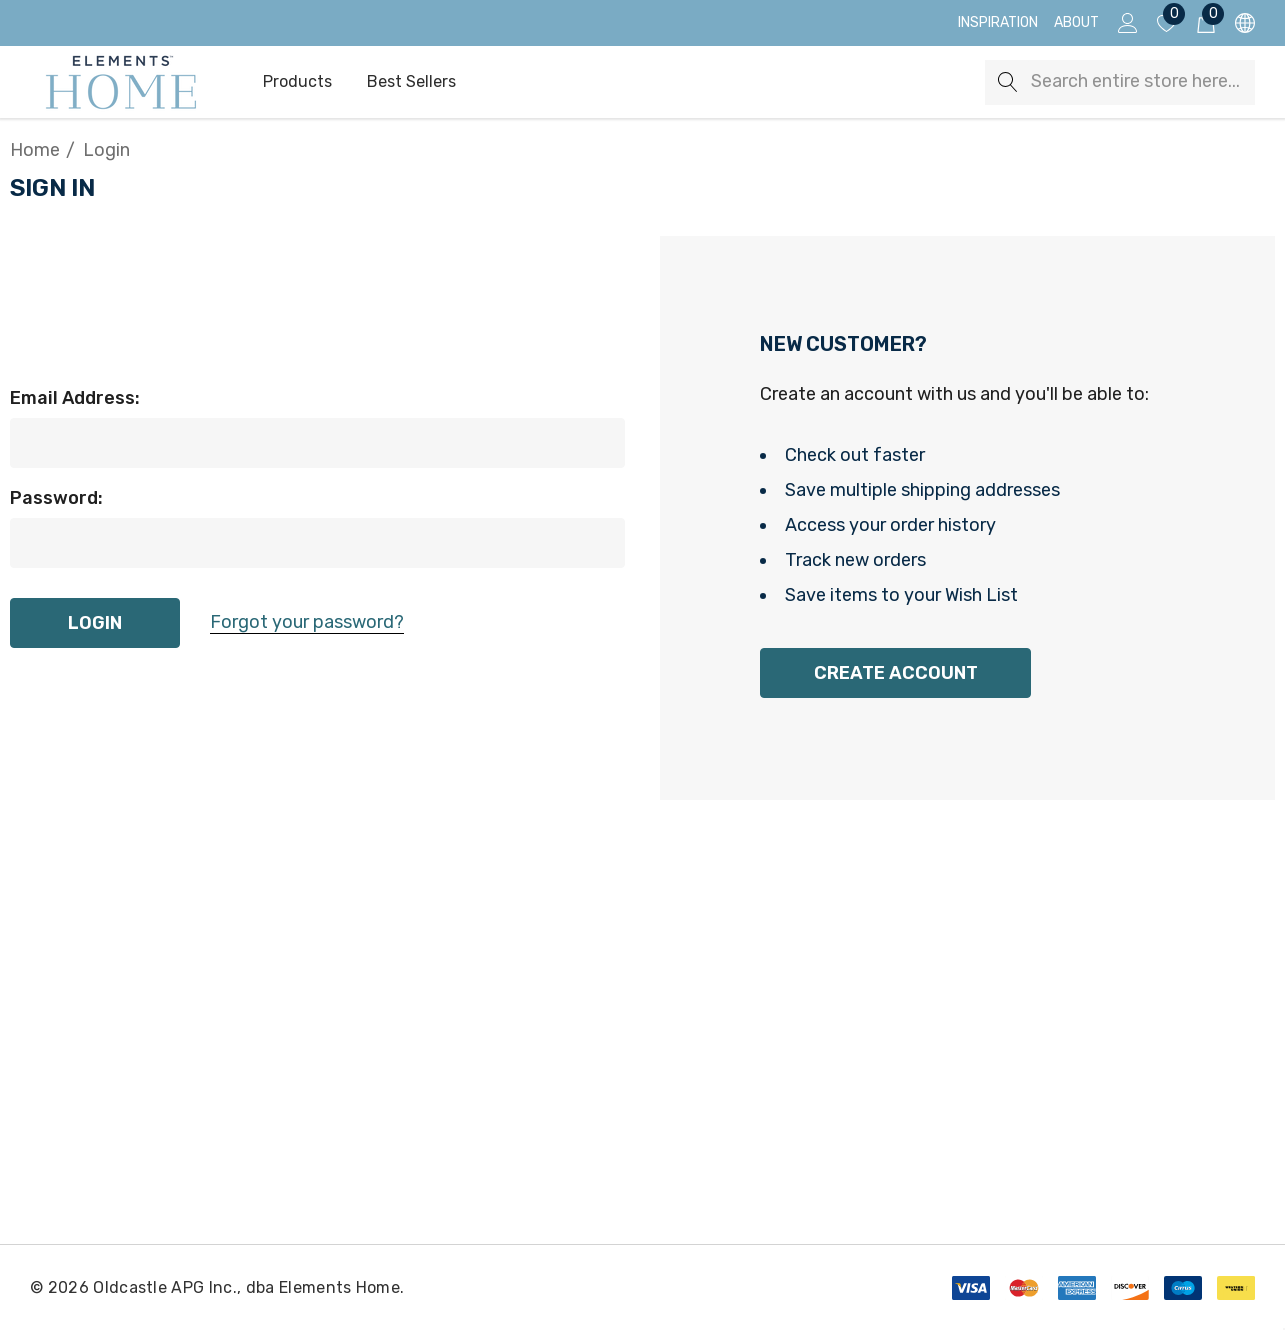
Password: (56, 498)
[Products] (297, 83)
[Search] (1007, 82)
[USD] (1243, 23)
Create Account (896, 673)
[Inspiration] (998, 23)
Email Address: (75, 398)
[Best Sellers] (411, 82)
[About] (1076, 23)
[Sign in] (1126, 23)
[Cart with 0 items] (1204, 23)
